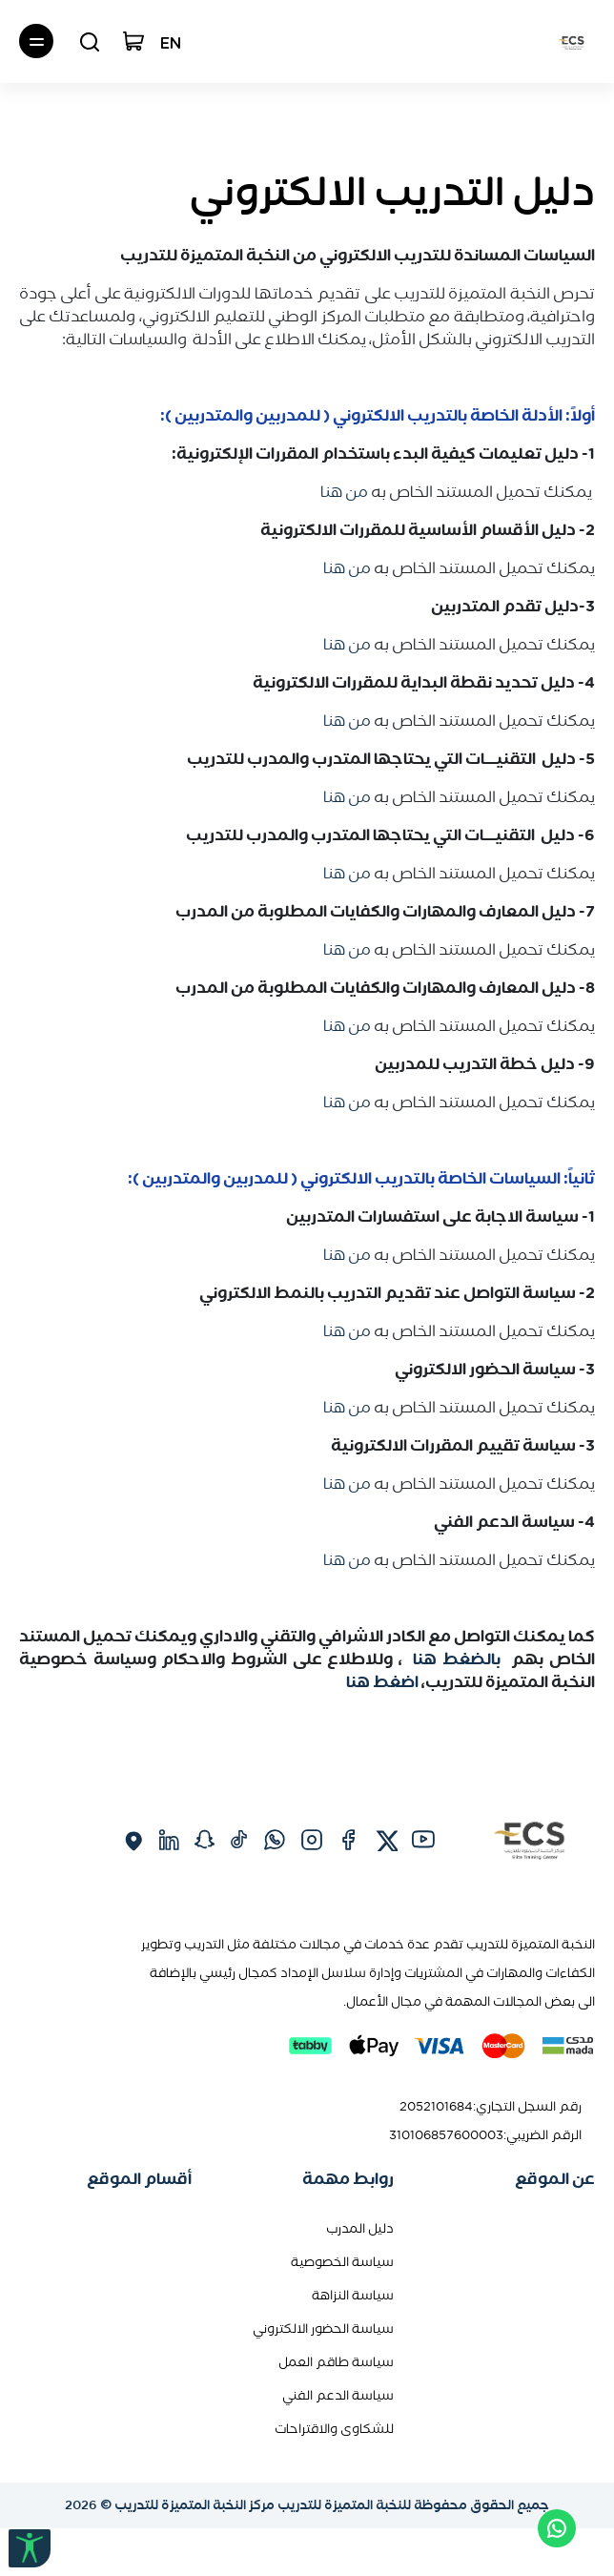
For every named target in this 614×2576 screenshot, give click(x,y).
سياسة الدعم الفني (338, 2395)
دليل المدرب (360, 2228)
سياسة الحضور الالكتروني (323, 2328)
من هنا (344, 491)
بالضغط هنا (454, 1658)
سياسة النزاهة (353, 2295)
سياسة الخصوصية (342, 2262)
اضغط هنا (383, 1681)
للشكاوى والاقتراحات (334, 2429)
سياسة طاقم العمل (336, 2362)
